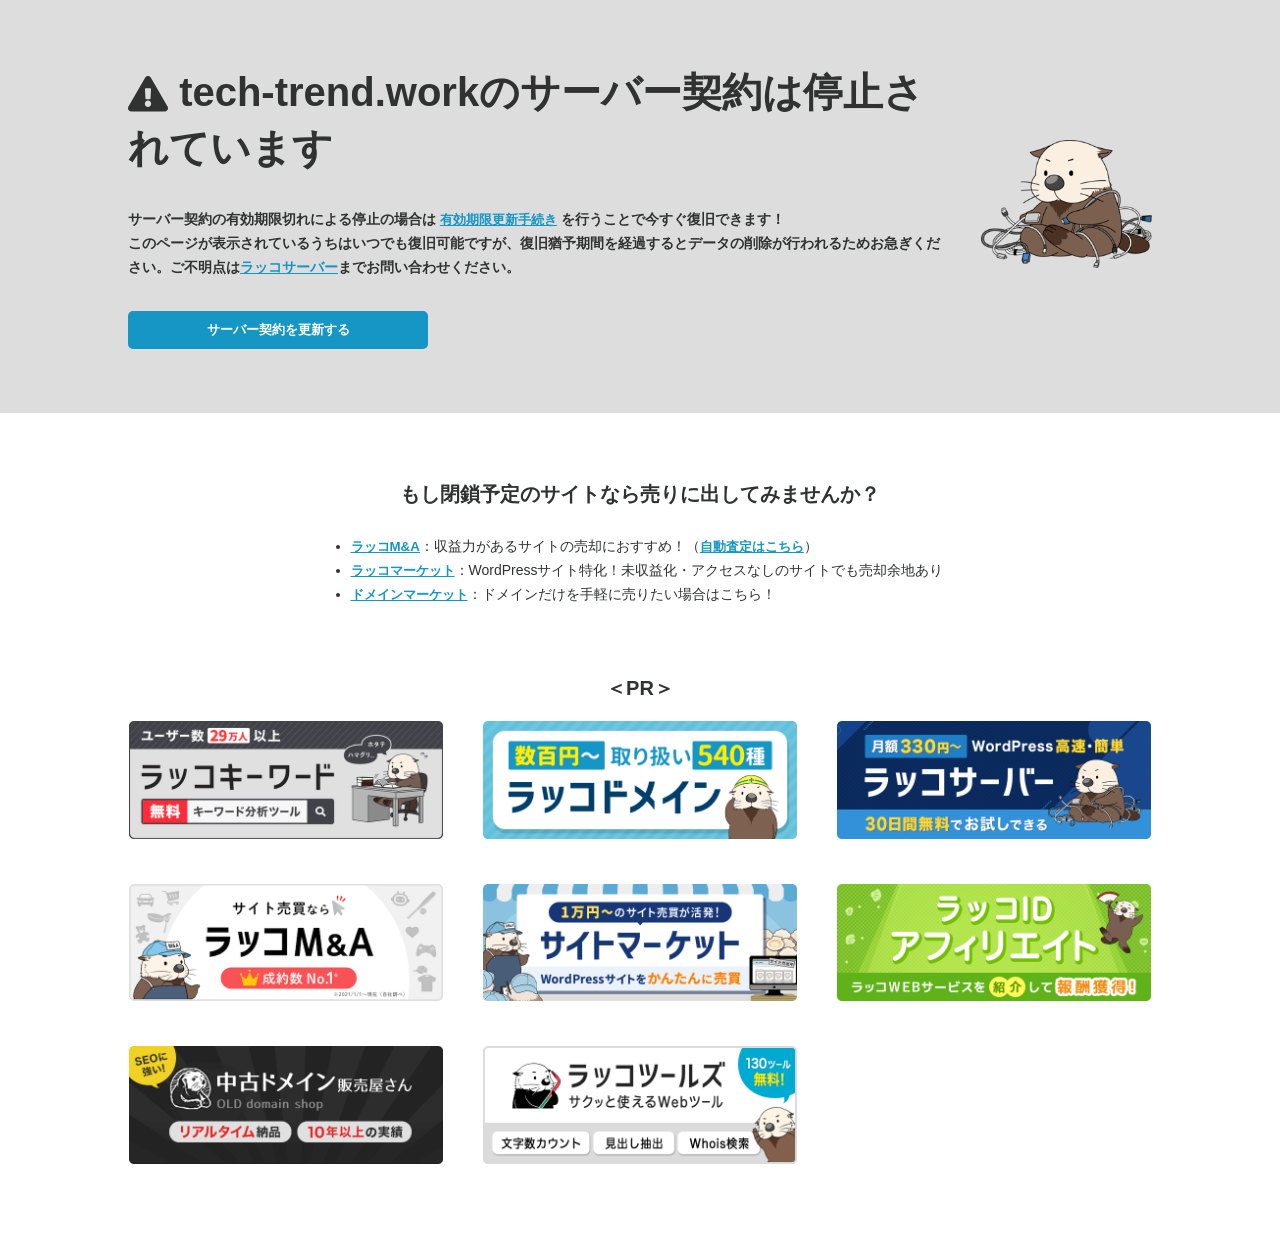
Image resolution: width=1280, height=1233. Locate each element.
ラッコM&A (385, 546)
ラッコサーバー (289, 267)
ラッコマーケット (403, 570)
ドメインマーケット (409, 594)
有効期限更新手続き (498, 219)
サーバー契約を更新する (278, 329)
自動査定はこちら (752, 546)
